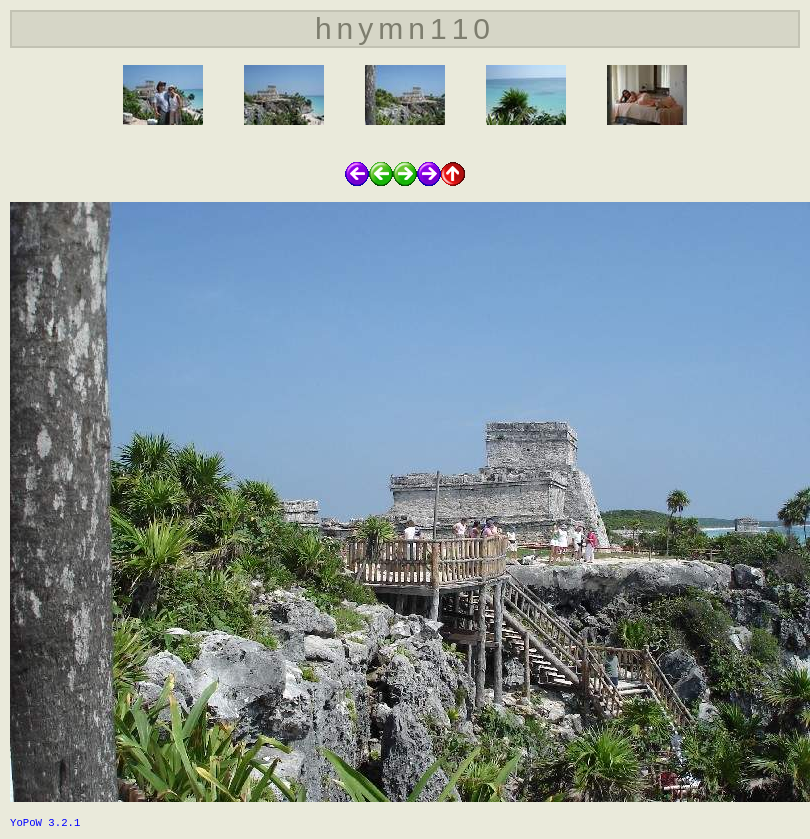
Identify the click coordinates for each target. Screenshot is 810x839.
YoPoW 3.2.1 (45, 823)
